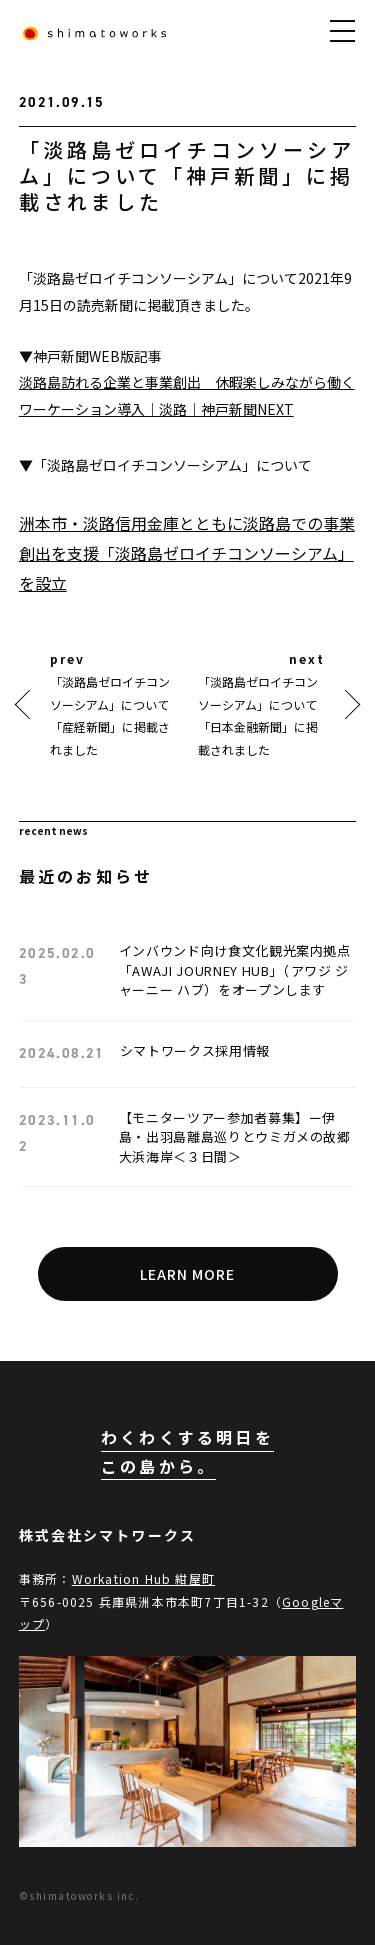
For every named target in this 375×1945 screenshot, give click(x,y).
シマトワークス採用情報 (195, 1050)
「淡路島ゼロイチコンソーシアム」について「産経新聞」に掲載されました (110, 715)
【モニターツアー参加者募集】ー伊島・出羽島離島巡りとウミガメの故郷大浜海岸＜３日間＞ (235, 1137)
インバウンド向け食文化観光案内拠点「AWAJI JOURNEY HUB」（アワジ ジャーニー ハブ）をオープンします (235, 970)
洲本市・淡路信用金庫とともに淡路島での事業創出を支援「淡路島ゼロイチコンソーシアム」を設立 (187, 553)
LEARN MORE (188, 1274)
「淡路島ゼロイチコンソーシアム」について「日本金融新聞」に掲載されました (258, 715)
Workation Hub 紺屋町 (143, 1578)
